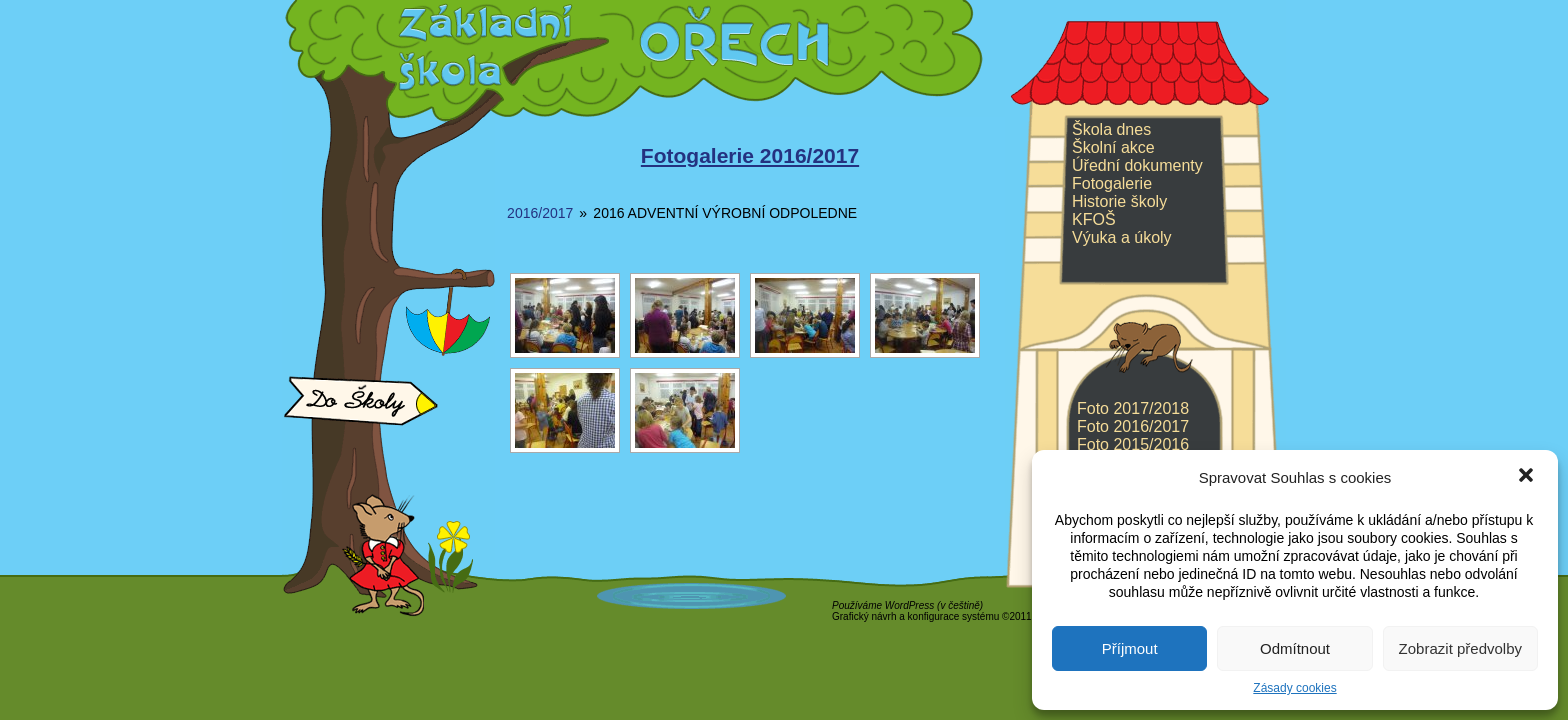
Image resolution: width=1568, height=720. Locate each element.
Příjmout (1130, 648)
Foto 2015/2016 (1133, 444)
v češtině (959, 605)
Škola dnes (1111, 129)
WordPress (909, 605)
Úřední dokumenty (1137, 165)
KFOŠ (1094, 219)
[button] (1526, 477)
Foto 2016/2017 (1133, 426)
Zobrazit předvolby (1460, 648)
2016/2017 (540, 213)
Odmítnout (1295, 648)
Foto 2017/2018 (1133, 408)
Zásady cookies (1294, 688)
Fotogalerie (1112, 183)
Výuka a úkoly (1122, 237)
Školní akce (1113, 147)
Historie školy (1119, 201)
